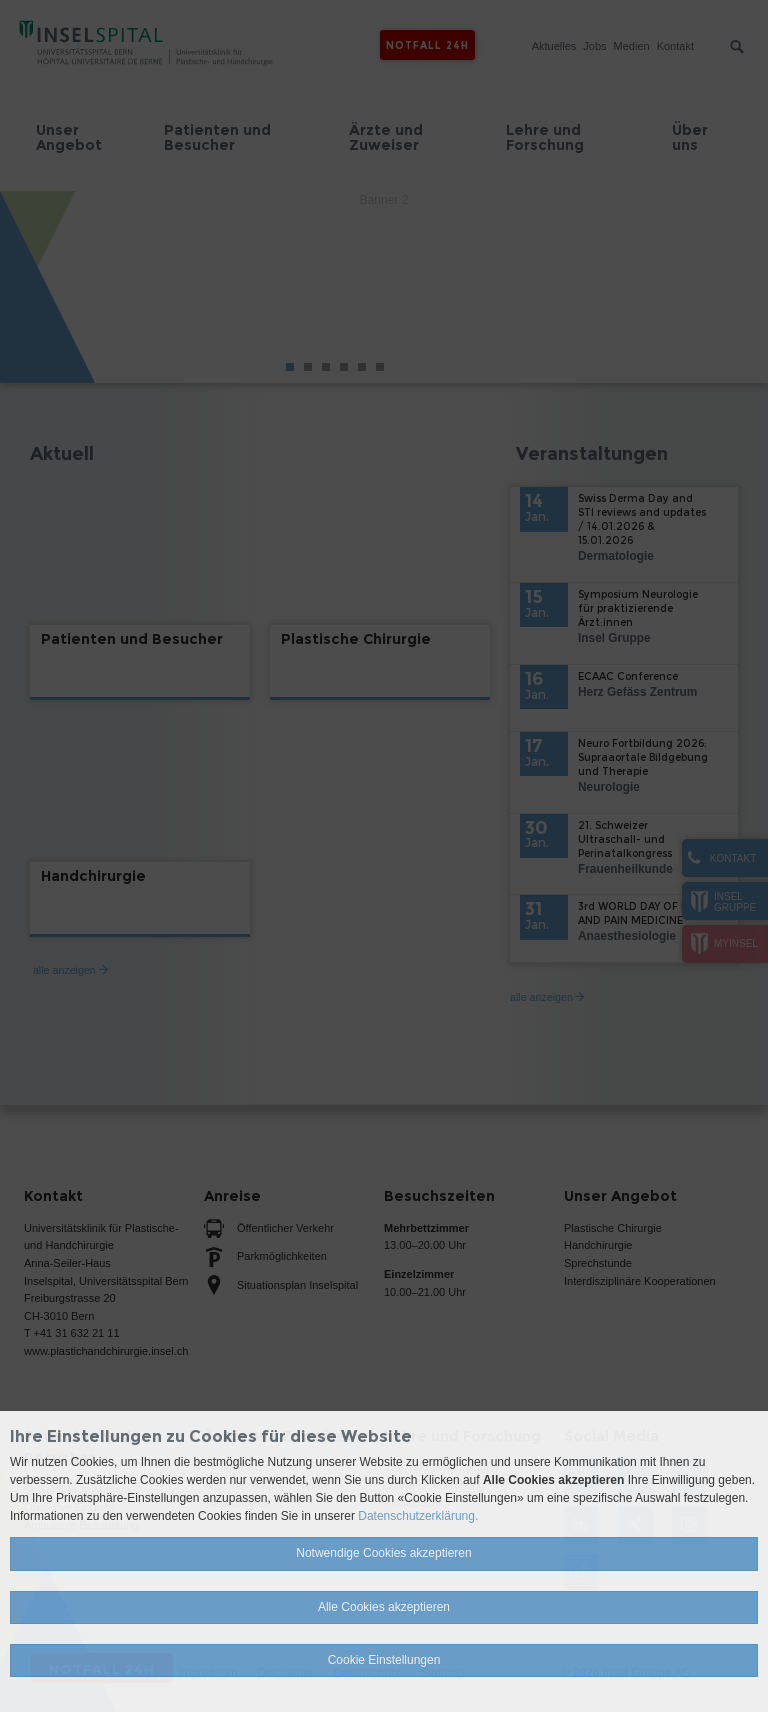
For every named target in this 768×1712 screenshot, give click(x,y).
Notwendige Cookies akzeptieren (383, 1553)
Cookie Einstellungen (384, 1660)
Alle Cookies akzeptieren (384, 1607)
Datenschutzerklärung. (418, 1516)
